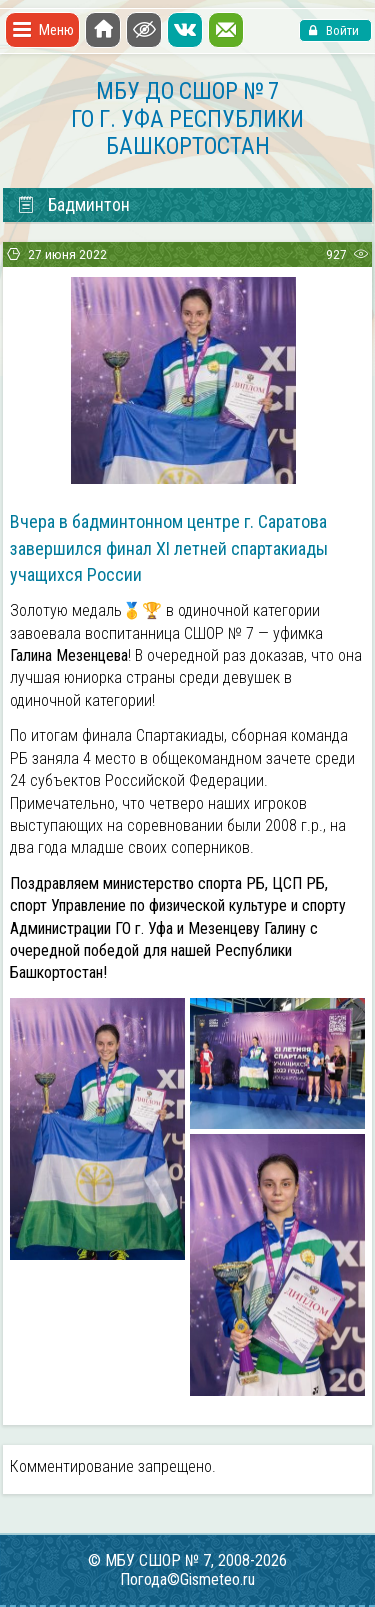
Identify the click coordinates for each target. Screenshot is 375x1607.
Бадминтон (73, 205)
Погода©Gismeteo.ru (187, 1579)
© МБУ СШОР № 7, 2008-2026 (187, 1560)
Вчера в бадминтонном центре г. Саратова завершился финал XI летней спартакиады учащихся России (169, 548)
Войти (341, 30)
